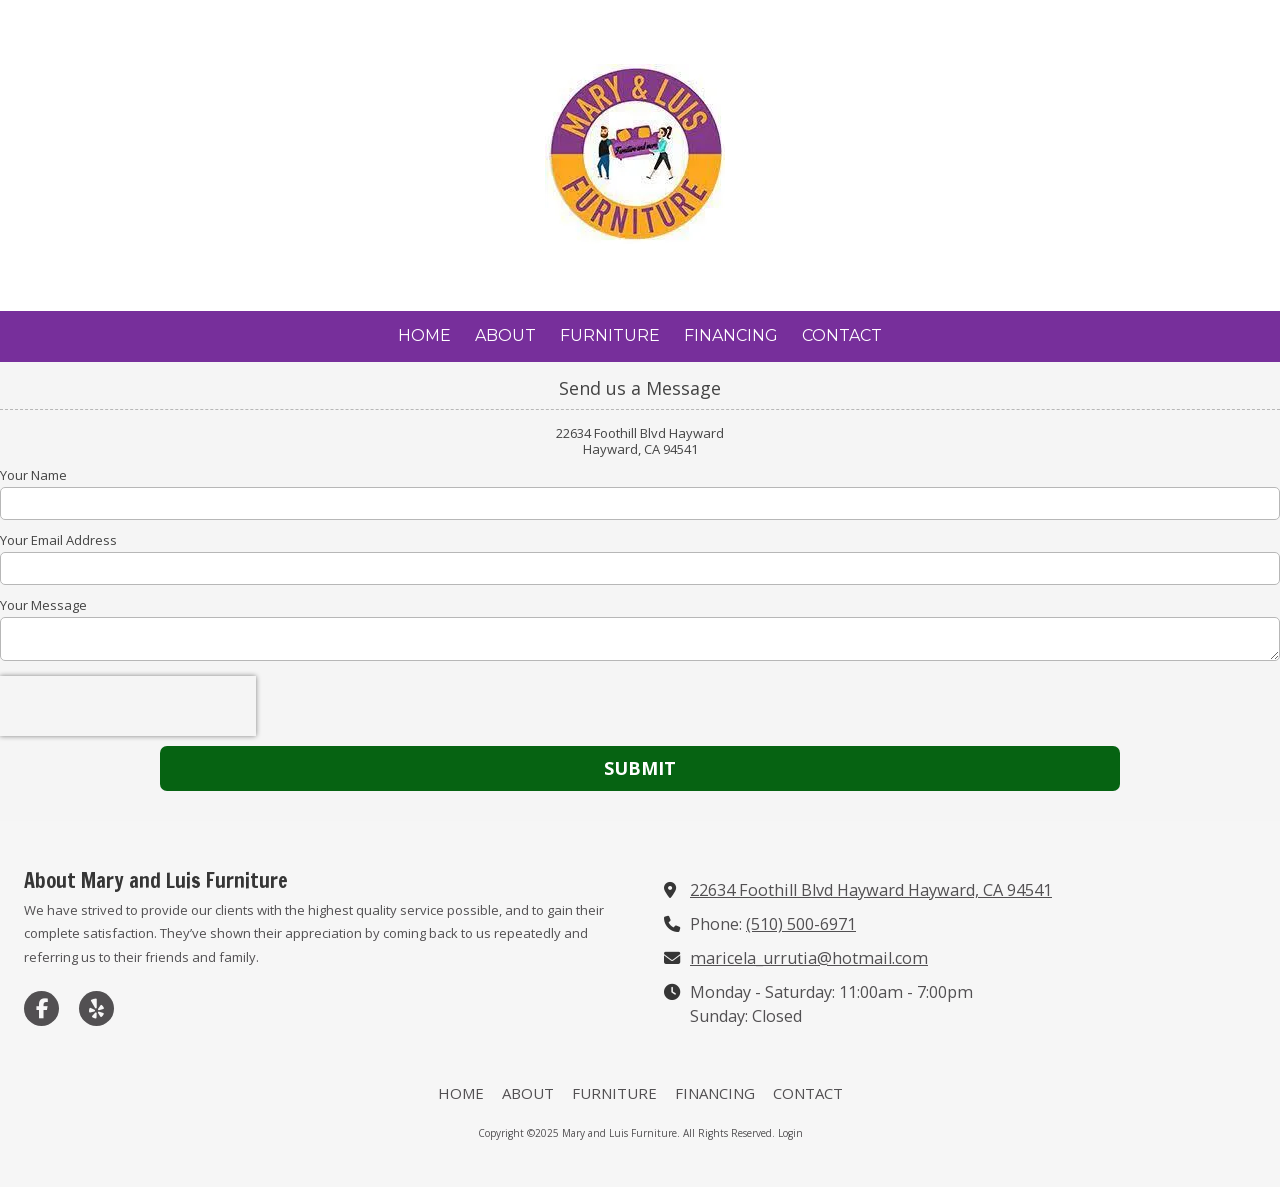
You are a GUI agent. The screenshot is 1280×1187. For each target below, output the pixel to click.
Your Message (43, 605)
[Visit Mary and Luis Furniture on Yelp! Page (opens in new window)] (96, 1008)
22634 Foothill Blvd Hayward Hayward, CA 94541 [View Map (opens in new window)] (871, 890)
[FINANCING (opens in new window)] (731, 336)
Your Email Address (58, 540)
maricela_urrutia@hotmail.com (809, 958)
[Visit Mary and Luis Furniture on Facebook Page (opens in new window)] (41, 1008)
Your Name (33, 475)
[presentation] (128, 706)
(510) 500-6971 (801, 924)
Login (790, 1133)
